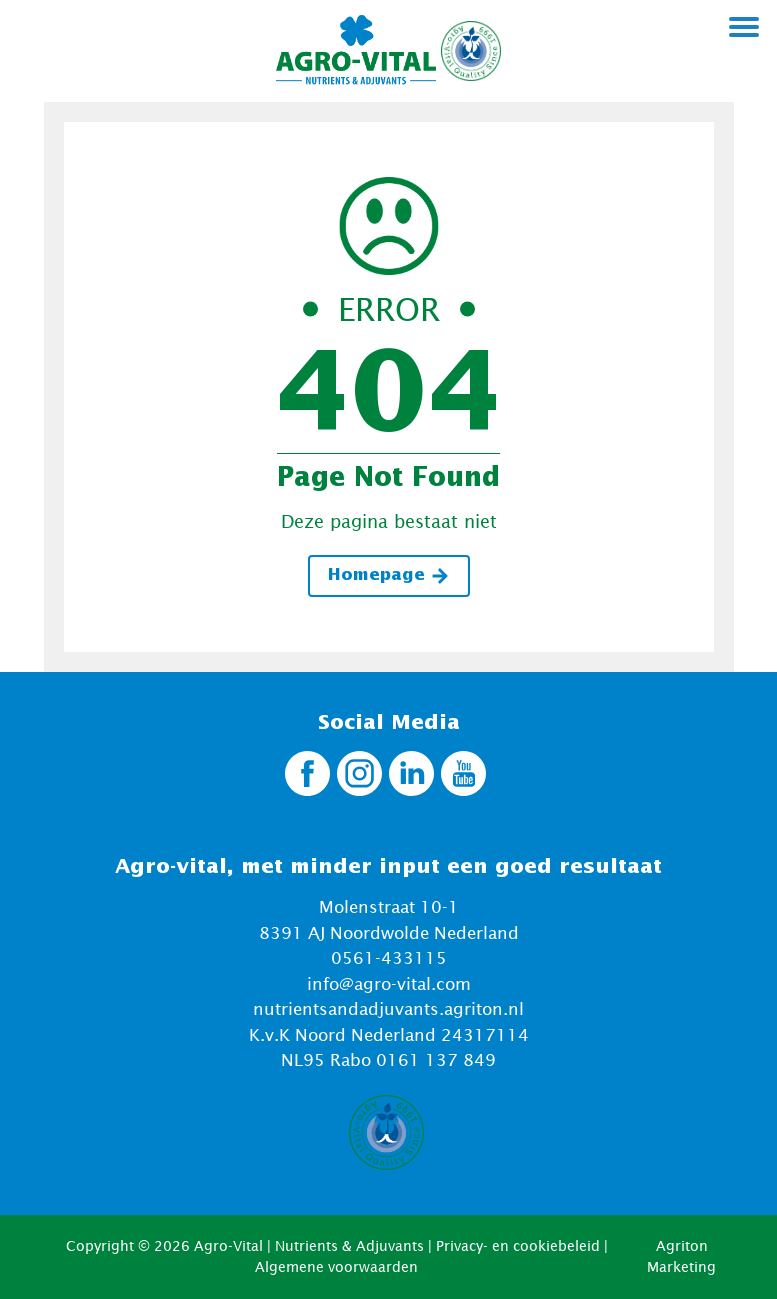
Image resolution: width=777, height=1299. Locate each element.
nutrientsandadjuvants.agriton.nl (388, 1009)
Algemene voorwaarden (336, 1266)
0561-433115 (389, 958)
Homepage (389, 576)
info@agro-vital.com (389, 984)
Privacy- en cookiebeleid (518, 1245)
